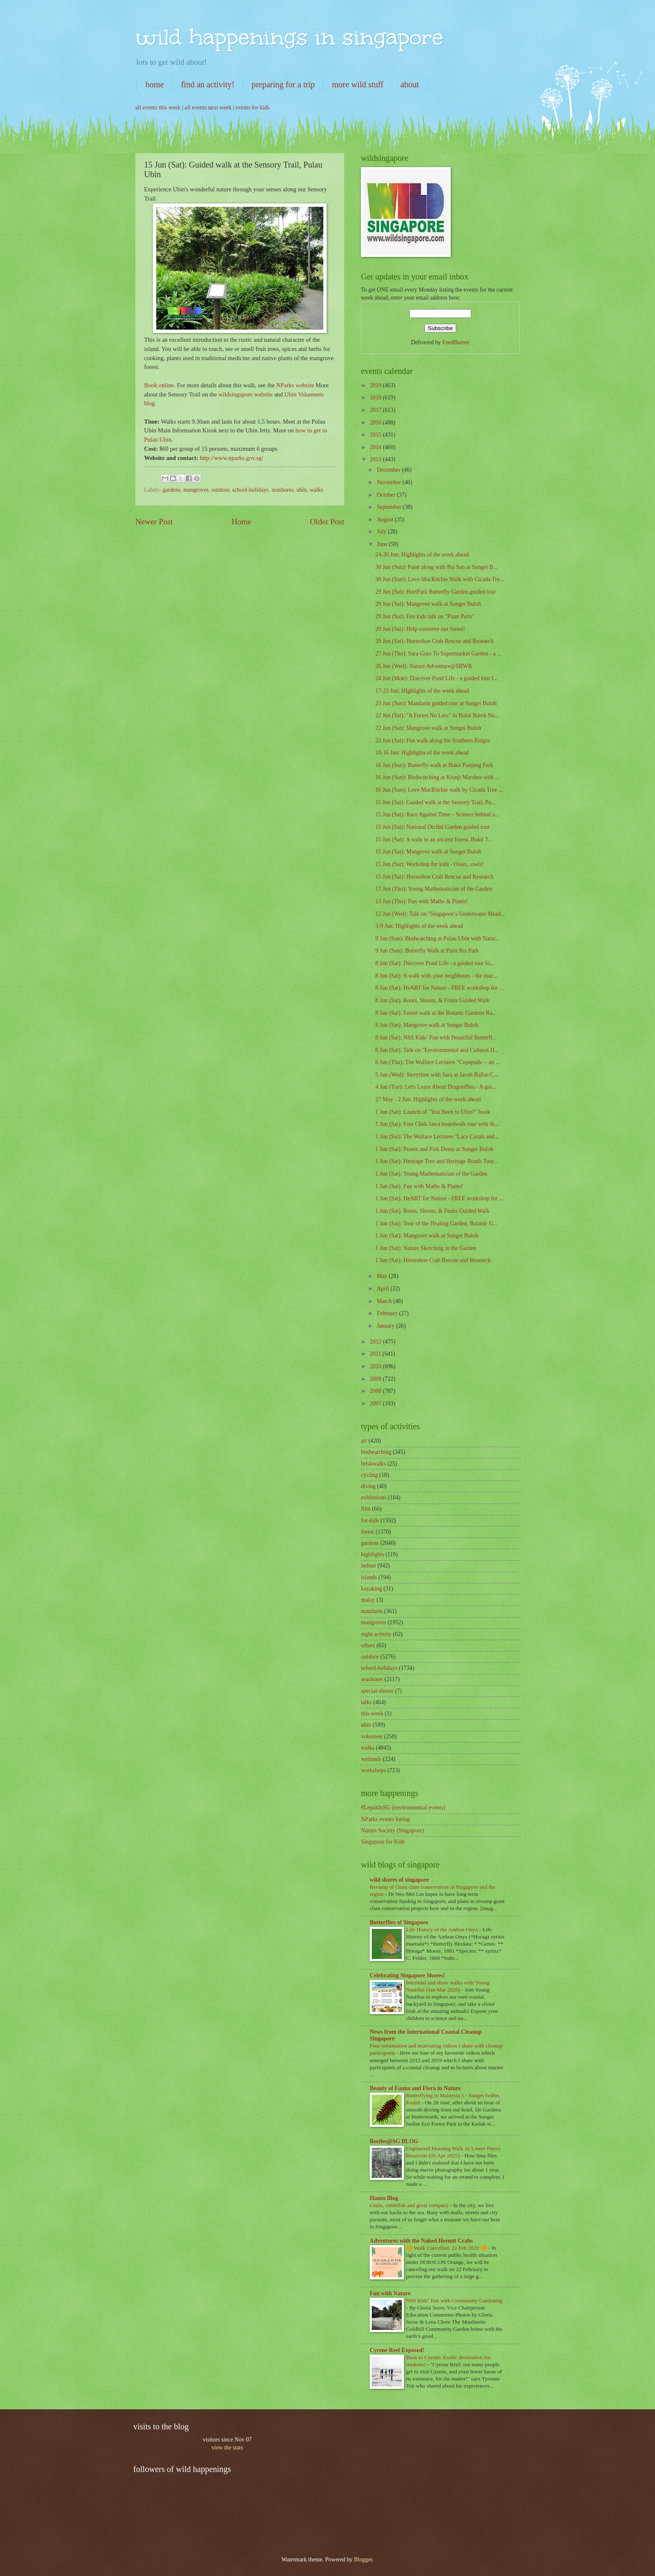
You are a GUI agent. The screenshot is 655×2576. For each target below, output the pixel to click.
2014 (376, 447)
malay (368, 1600)
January (386, 1326)
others (368, 1645)
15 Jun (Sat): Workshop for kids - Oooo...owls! (429, 864)
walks (316, 490)
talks (366, 1702)
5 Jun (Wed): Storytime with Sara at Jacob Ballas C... (436, 1075)
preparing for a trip (283, 84)
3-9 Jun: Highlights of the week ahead (419, 926)
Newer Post (154, 521)
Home (241, 521)
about (410, 84)
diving (368, 1486)
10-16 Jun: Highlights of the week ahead (422, 752)
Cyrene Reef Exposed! (397, 2350)
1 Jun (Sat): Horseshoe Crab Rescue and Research (432, 1260)
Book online (159, 385)
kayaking (371, 1588)
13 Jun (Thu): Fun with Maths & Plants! (421, 901)
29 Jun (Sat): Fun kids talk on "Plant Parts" (424, 616)
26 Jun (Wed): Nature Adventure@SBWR (423, 666)
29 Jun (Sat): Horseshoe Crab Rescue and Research (434, 641)
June (383, 544)
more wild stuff (357, 84)
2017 (376, 410)
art (364, 1441)
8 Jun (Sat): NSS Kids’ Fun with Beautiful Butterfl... (435, 1037)
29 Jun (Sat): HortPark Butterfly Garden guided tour (435, 592)
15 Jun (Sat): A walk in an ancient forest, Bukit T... (433, 839)
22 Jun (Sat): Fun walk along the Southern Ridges (432, 740)
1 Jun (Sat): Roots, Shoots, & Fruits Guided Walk (432, 1211)
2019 (376, 385)
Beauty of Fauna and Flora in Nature (415, 2088)
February (388, 1313)
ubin (302, 490)
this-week (372, 1713)
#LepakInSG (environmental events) (403, 1807)
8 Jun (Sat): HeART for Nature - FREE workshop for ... (439, 988)
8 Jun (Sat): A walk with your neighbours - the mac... (436, 976)
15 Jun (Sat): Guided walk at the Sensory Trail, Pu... (435, 802)
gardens (171, 490)
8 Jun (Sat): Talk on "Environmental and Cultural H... (436, 1050)
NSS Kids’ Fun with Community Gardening (454, 2300)
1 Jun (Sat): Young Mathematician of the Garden (431, 1174)
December (389, 470)
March (385, 1301)
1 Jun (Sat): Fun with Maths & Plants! (419, 1186)
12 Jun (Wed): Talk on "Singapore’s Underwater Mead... (440, 914)
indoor (368, 1565)
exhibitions (373, 1497)
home (154, 84)
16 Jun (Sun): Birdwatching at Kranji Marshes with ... (437, 777)
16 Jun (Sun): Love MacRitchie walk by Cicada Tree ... (439, 790)
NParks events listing (385, 1819)
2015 (376, 435)
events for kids (252, 107)
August (386, 519)
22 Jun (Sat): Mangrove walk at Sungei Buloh (428, 728)
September (390, 507)
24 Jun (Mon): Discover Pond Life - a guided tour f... (436, 678)
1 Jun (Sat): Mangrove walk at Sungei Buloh (426, 1235)
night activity (376, 1634)
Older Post (327, 521)
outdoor (220, 490)
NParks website (295, 385)
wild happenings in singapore (289, 37)
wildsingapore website (245, 394)
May (383, 1276)
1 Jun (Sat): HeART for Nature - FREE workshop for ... (439, 1198)
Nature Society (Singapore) (392, 1830)
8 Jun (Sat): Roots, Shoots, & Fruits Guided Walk (432, 1000)
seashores (283, 490)
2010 (376, 1366)
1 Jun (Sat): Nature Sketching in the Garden (425, 1248)
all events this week (157, 107)
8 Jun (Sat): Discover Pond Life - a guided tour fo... (434, 963)
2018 (376, 397)
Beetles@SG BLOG (394, 2141)
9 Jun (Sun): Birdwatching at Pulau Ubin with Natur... (437, 938)
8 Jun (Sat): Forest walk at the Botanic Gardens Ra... (435, 1013)
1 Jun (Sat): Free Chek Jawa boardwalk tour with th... (436, 1124)
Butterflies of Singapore (399, 1922)
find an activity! (207, 84)
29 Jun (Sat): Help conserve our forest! (420, 629)
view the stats (227, 2447)
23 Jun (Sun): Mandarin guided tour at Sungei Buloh (435, 703)
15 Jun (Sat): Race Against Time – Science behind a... (437, 814)
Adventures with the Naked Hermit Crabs (421, 2241)
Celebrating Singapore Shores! (407, 1975)
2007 (376, 1403)
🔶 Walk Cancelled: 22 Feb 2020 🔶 (447, 2248)
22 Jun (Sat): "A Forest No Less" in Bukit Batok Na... (437, 715)
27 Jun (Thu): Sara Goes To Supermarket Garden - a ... (438, 653)
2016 (376, 422)
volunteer (372, 1736)
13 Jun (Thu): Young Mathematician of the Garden (433, 889)
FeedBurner (456, 342)
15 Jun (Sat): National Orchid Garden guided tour (432, 827)
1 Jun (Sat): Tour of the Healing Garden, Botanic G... (436, 1223)
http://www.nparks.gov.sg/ (231, 458)
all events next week (208, 107)
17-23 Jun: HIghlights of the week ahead (422, 691)
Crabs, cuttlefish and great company (410, 2205)
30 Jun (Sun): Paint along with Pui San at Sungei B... (436, 567)
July (382, 531)
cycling (369, 1475)
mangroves (196, 490)
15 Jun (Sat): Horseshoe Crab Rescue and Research (434, 877)
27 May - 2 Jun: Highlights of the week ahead (428, 1099)
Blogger (363, 2559)
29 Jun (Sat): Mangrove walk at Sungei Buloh (428, 604)
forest (367, 1532)
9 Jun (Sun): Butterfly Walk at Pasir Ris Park (427, 951)
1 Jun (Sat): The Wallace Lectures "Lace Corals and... (437, 1136)
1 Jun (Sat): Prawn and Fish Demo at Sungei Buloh (434, 1149)
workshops (373, 1770)
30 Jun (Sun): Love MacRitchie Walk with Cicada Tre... (439, 579)
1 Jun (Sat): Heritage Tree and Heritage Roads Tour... (436, 1161)
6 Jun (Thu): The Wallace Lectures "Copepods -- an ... (437, 1062)
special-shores (377, 1691)
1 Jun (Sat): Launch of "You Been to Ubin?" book (432, 1112)
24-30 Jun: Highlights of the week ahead (422, 554)
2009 (376, 1379)
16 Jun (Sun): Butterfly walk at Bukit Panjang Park (434, 765)
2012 (376, 1342)
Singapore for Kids (383, 1842)
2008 (376, 1391)
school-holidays (250, 490)
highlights (372, 1554)
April (384, 1288)
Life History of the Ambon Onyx (443, 1929)
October (387, 495)
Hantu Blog (384, 2198)
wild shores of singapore (399, 1880)
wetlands (371, 1759)
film (366, 1509)
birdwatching (376, 1452)
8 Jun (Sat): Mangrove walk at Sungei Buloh (426, 1025)
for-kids (370, 1520)
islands (369, 1577)
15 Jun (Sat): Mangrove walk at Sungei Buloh (428, 852)
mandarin (372, 1611)
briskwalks (373, 1464)
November (390, 482)
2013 (376, 459)
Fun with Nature (390, 2293)
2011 (376, 1354)
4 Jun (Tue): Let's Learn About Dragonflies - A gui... (435, 1087)
